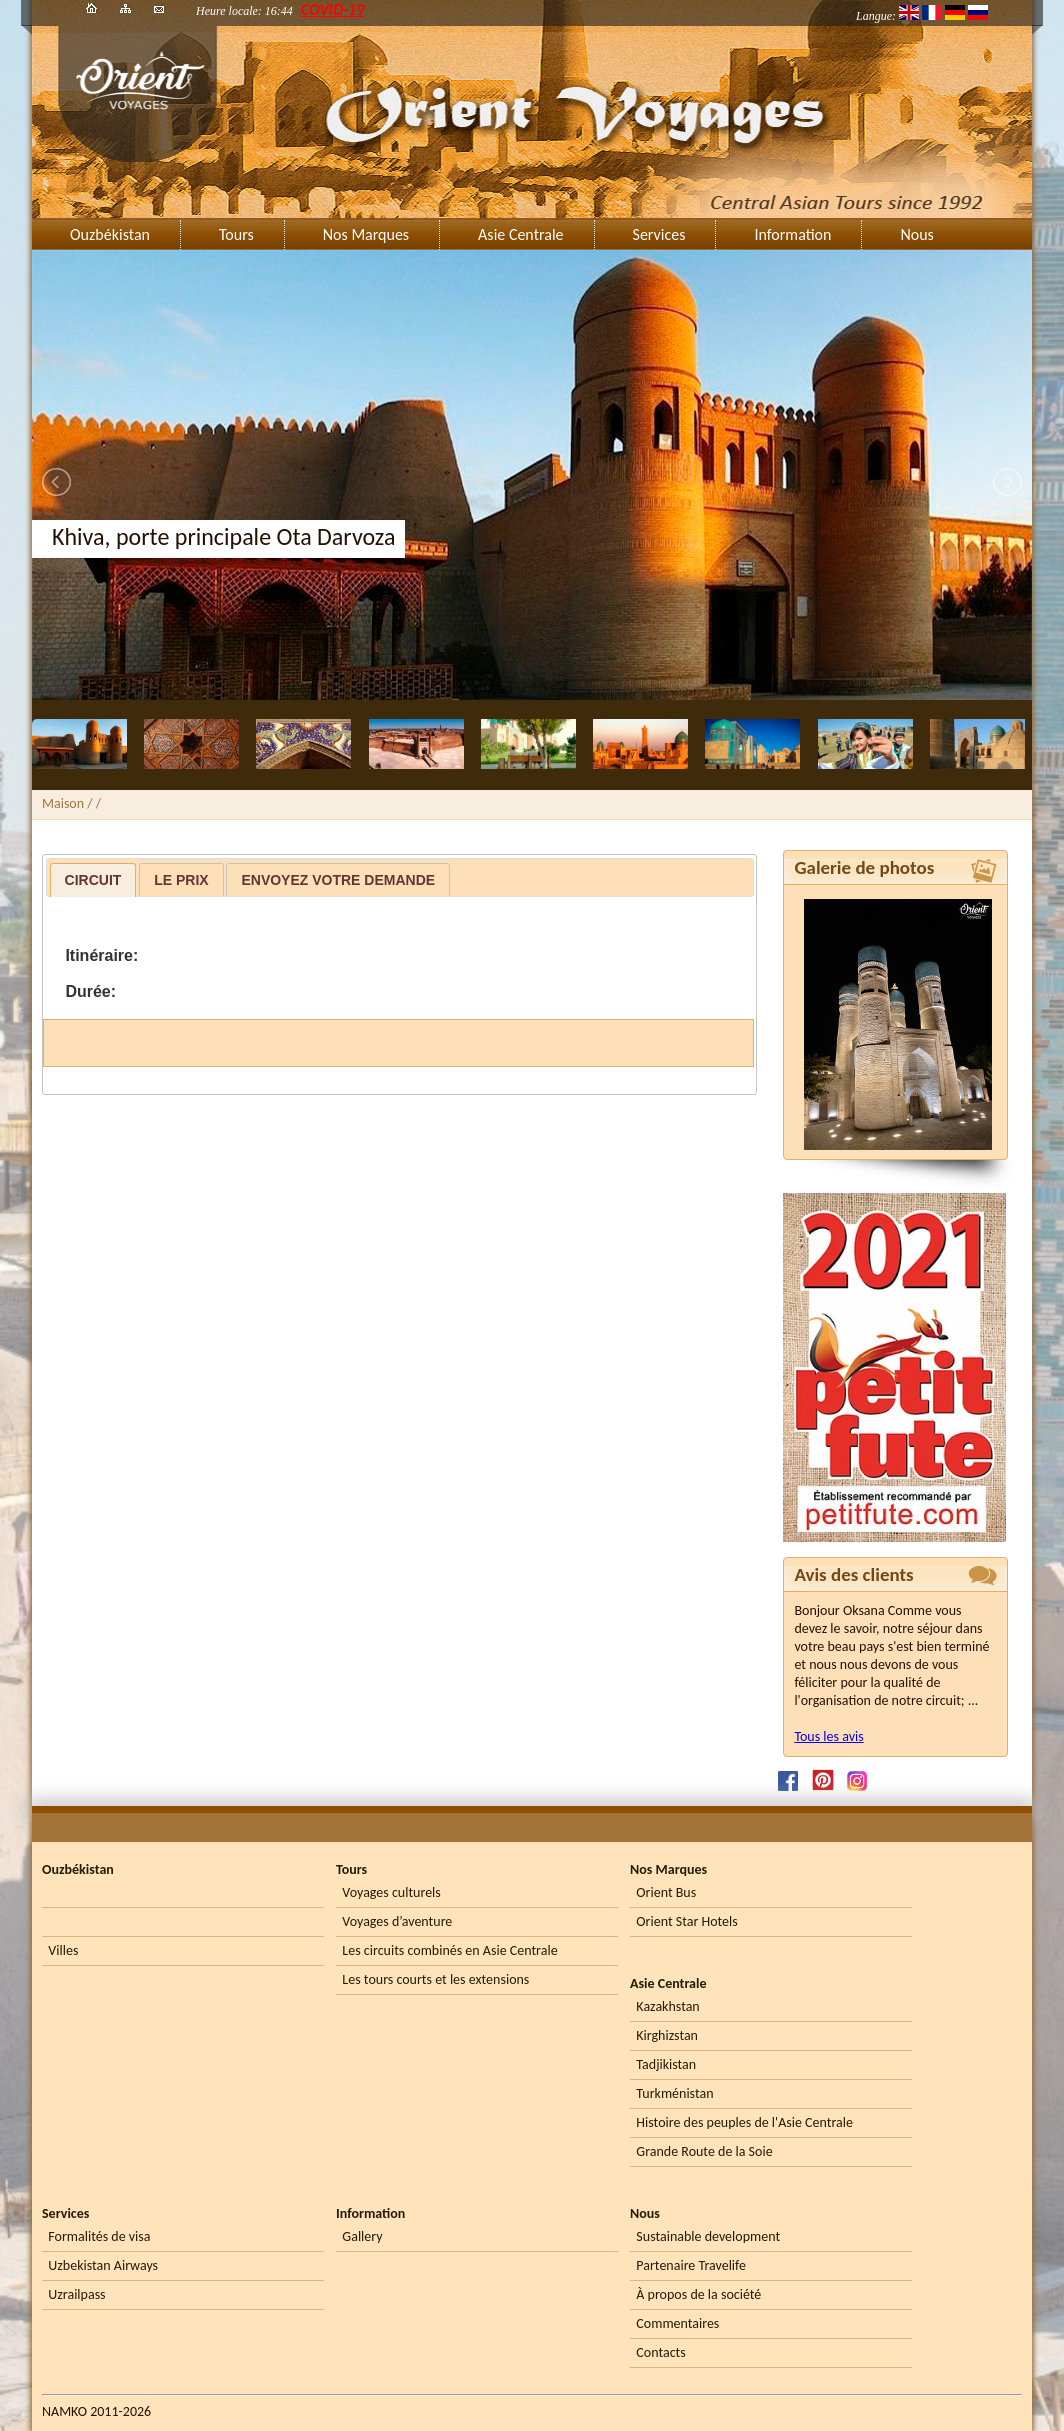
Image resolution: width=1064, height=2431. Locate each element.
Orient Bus (666, 1892)
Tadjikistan (666, 2064)
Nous (916, 234)
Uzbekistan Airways (103, 2265)
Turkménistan (674, 2093)
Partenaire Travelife (691, 2265)
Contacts (660, 2352)
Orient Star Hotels (686, 1921)
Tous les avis (828, 1736)
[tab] (93, 880)
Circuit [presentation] (93, 880)
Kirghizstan (667, 2035)
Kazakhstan (667, 2006)
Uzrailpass (76, 2294)
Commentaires (677, 2323)
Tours (236, 234)
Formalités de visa (99, 2236)
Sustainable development (708, 2236)
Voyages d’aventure (397, 1921)
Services (659, 234)
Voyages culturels (391, 1892)
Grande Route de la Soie (704, 2151)
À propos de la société (698, 2294)
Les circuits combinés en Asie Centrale (449, 1950)
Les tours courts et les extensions (435, 1979)
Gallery (362, 2236)
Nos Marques (366, 234)
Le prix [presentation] (181, 880)
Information (792, 234)
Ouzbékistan (110, 234)
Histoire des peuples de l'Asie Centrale (744, 2122)
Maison (63, 803)
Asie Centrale (520, 234)
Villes (63, 1950)
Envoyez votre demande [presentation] (338, 880)
